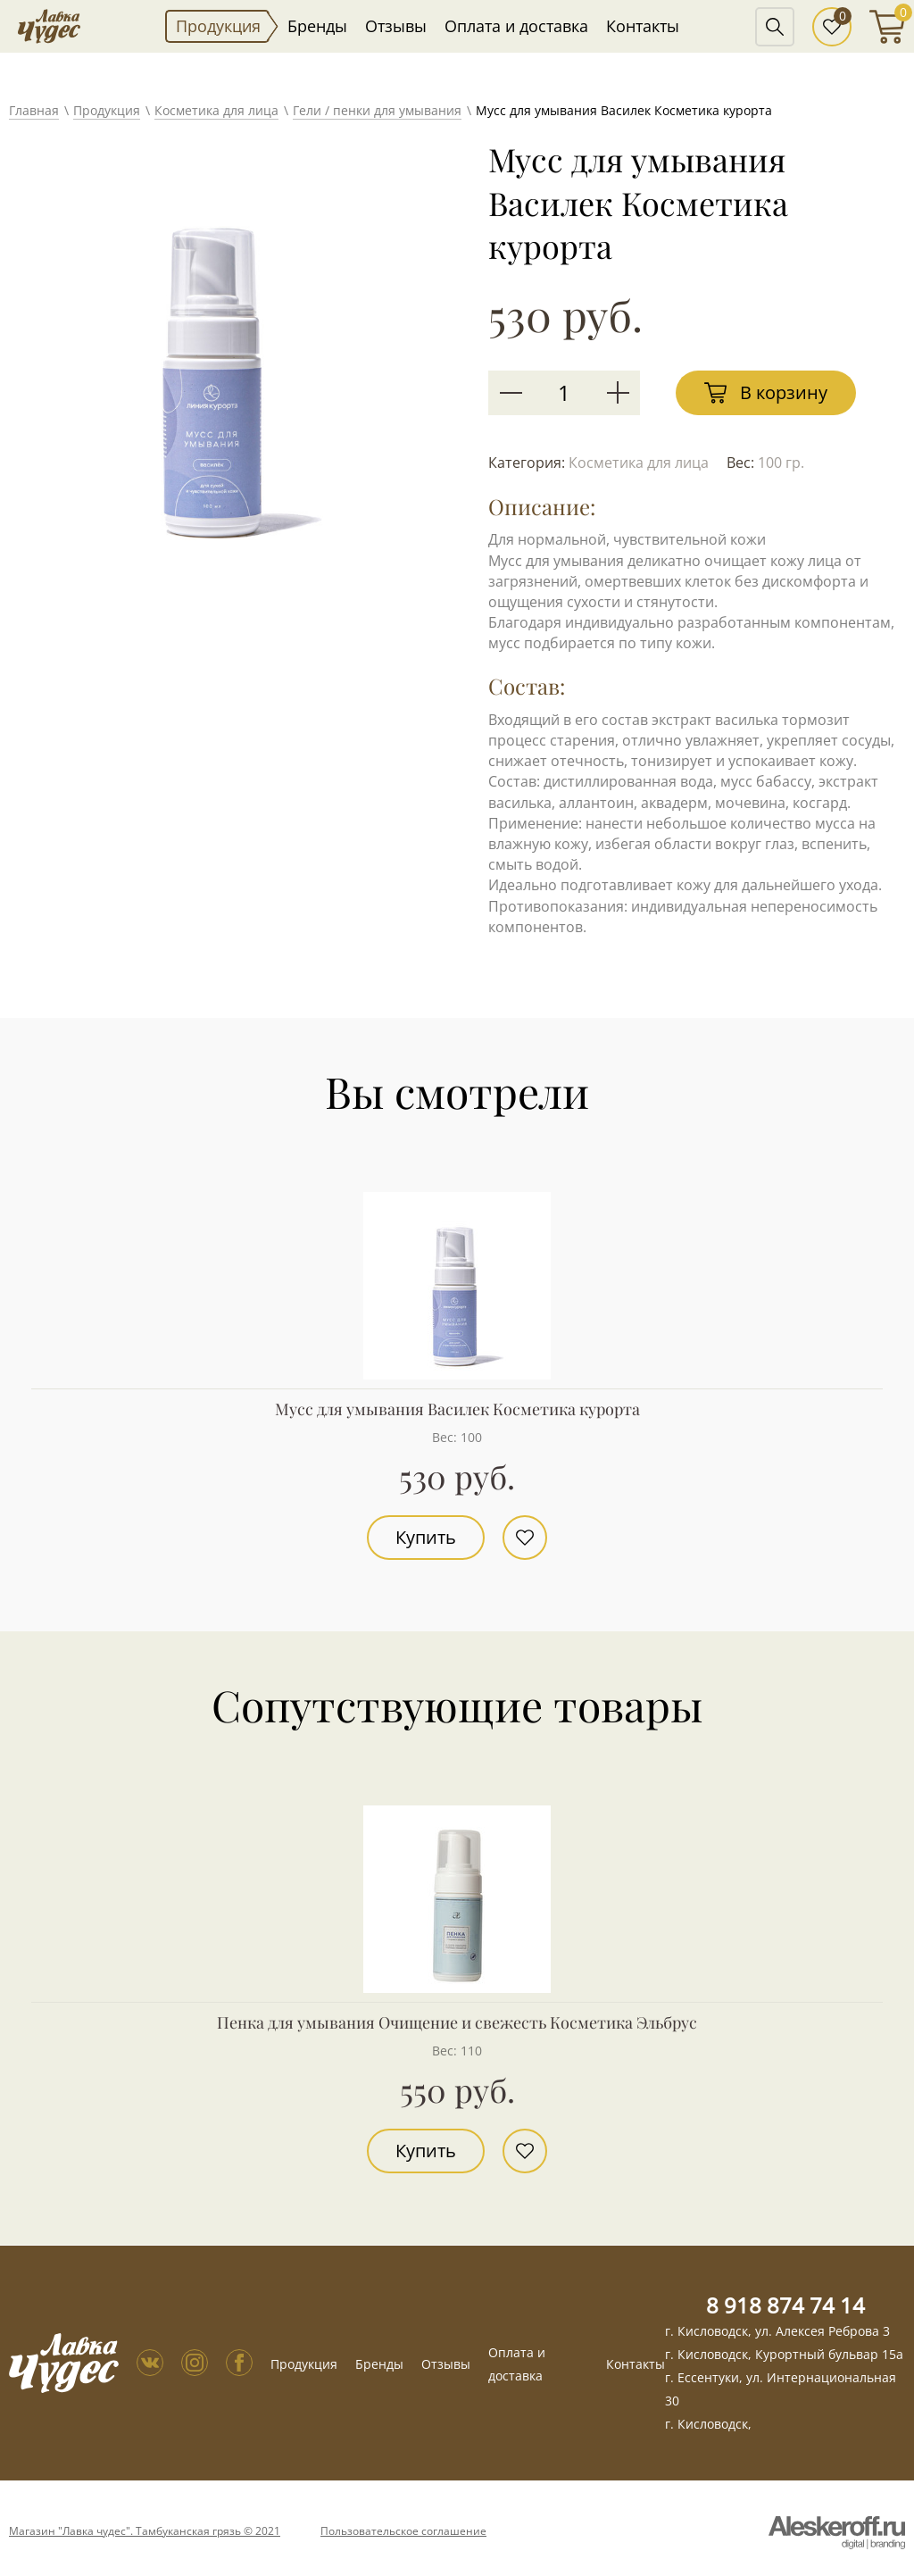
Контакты (642, 26)
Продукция (218, 26)
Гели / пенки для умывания (377, 110)
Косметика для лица (216, 110)
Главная (34, 110)
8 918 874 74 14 (785, 2305)
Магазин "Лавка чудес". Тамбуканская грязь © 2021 (144, 2531)
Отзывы (396, 26)
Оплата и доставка (516, 26)
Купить (425, 1537)
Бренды (317, 26)
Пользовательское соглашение (403, 2531)
